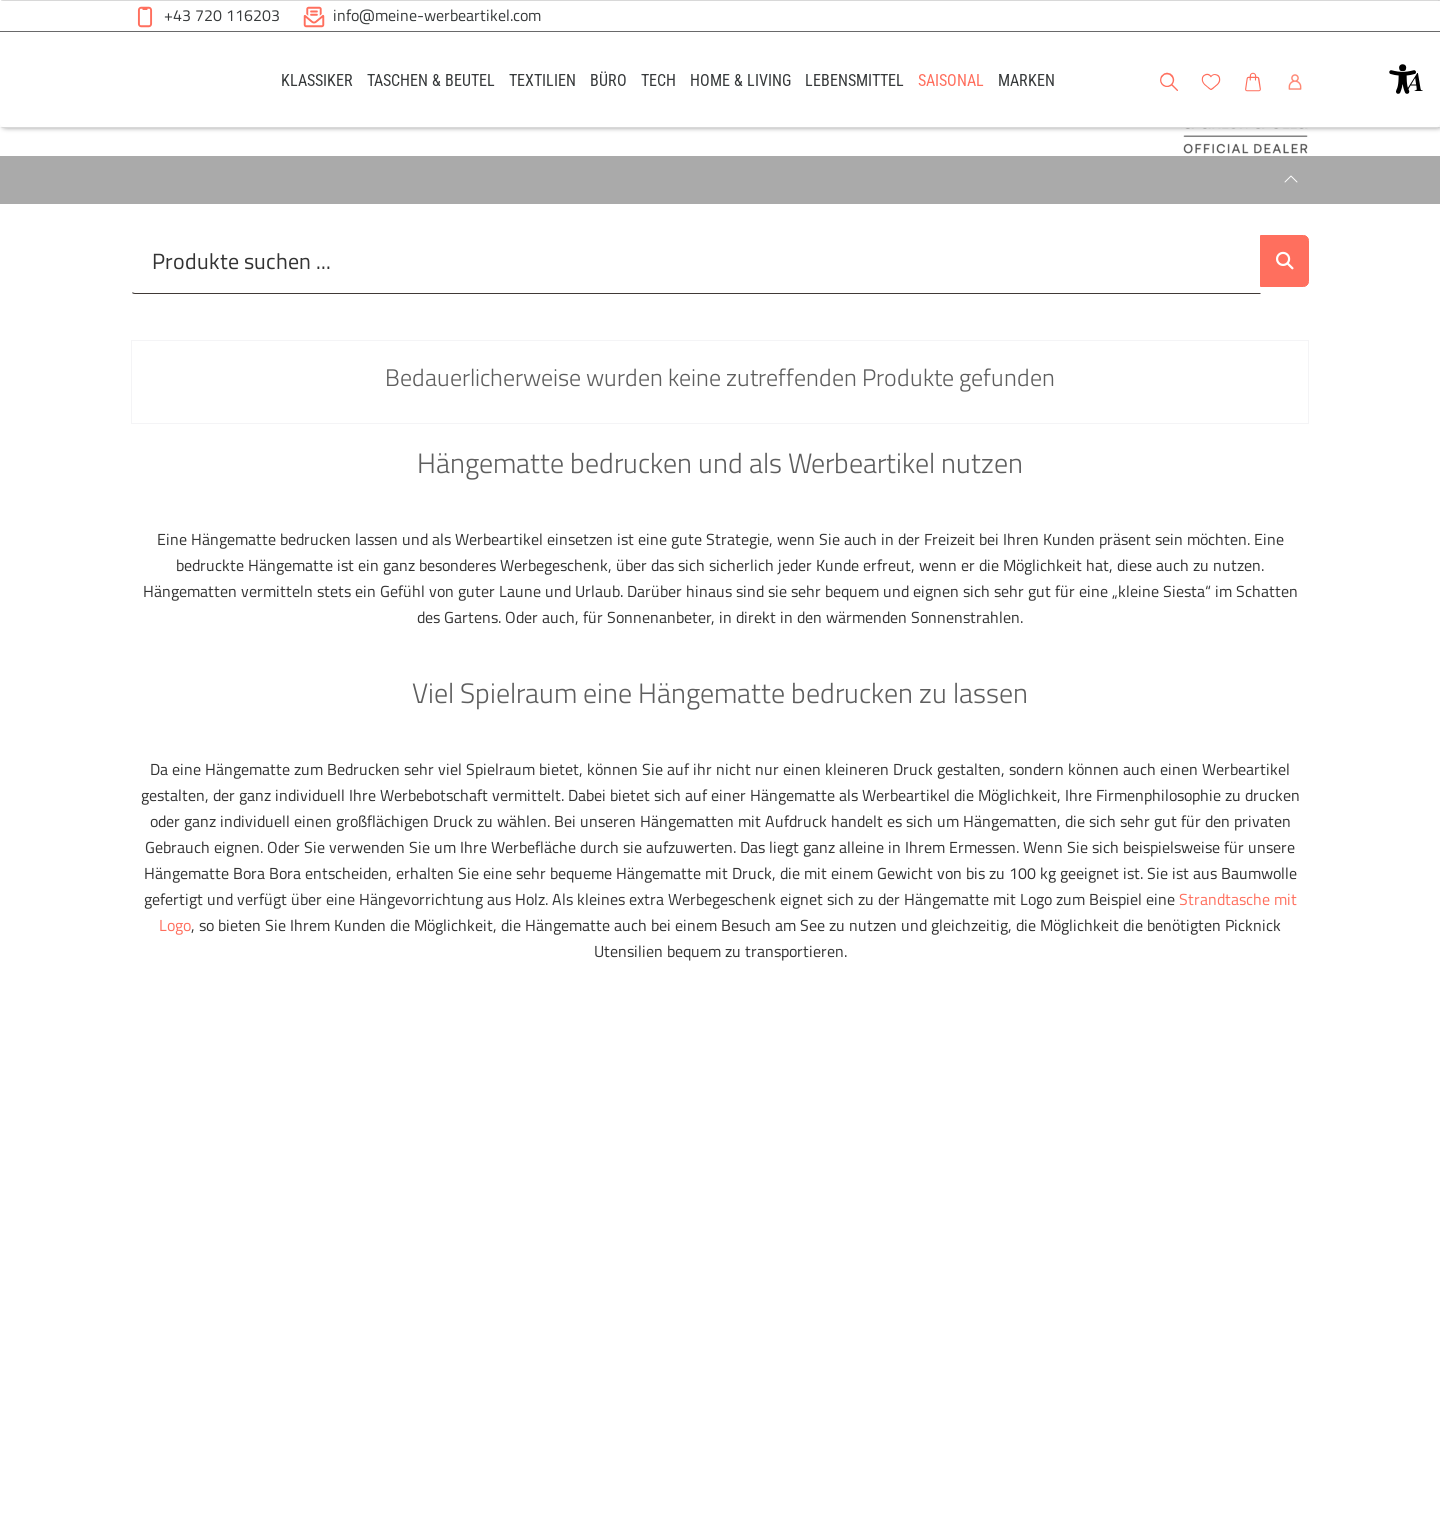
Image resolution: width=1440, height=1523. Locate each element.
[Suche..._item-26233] (688, 337)
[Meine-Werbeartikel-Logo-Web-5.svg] (181, 82)
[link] (317, 79)
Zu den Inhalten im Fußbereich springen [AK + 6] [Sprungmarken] (0, 0)
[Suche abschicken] (1277, 337)
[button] (1406, 79)
